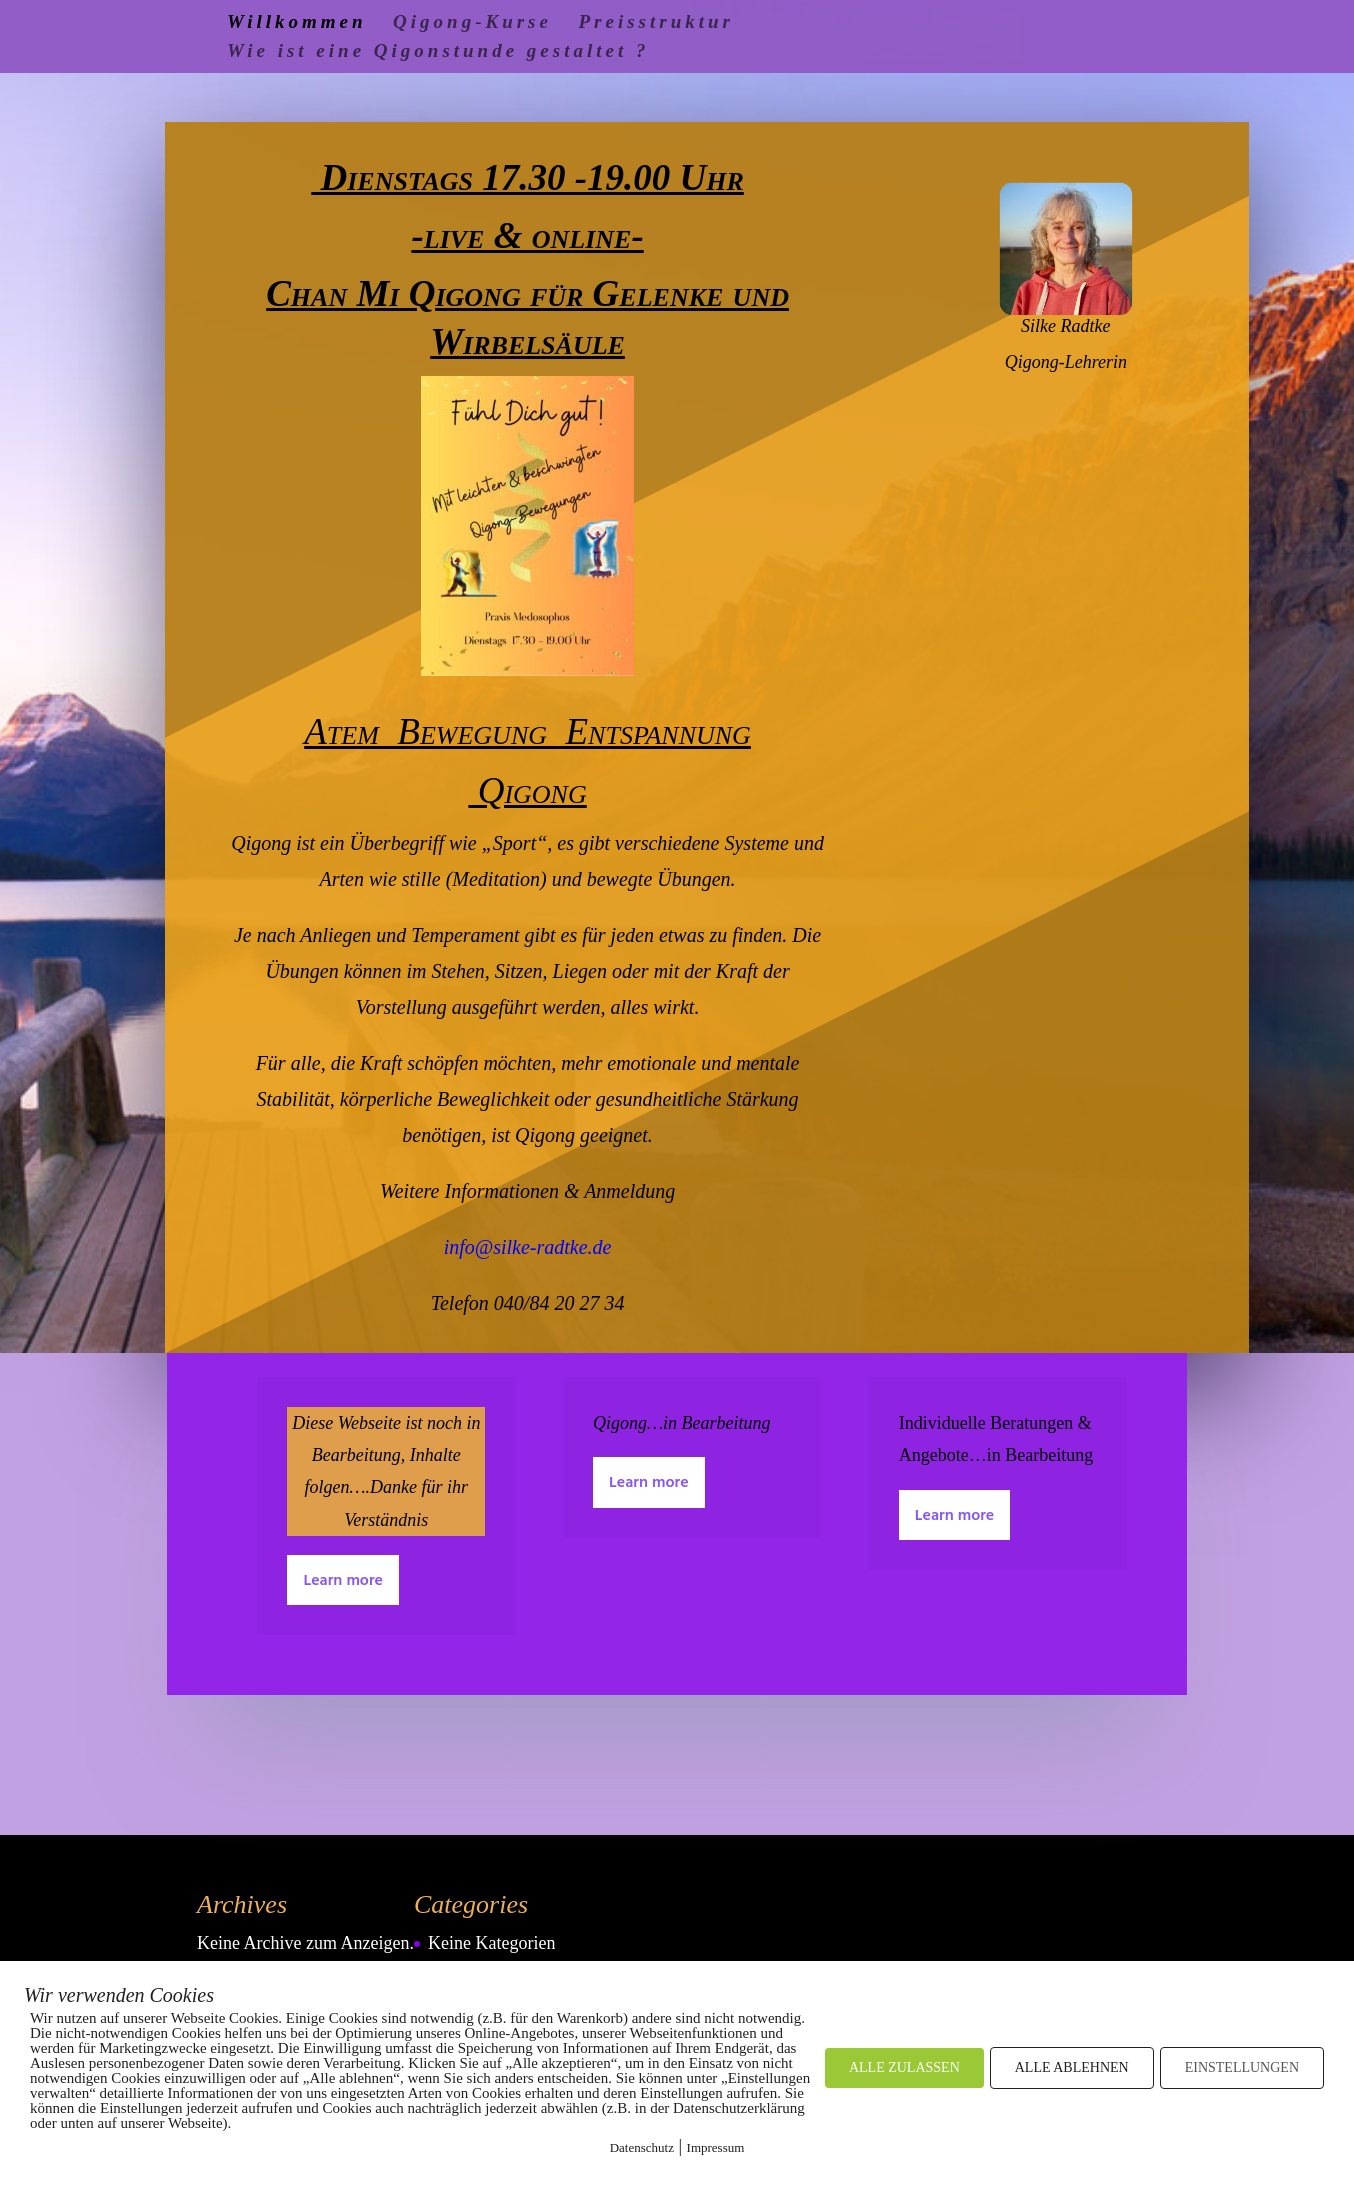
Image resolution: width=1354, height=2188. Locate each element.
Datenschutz (642, 2147)
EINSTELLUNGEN (1242, 2067)
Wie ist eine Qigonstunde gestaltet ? (438, 52)
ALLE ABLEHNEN (1072, 2067)
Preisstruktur (655, 23)
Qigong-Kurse (472, 23)
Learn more (343, 1581)
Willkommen (297, 23)
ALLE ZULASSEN (904, 2067)
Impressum (716, 2147)
